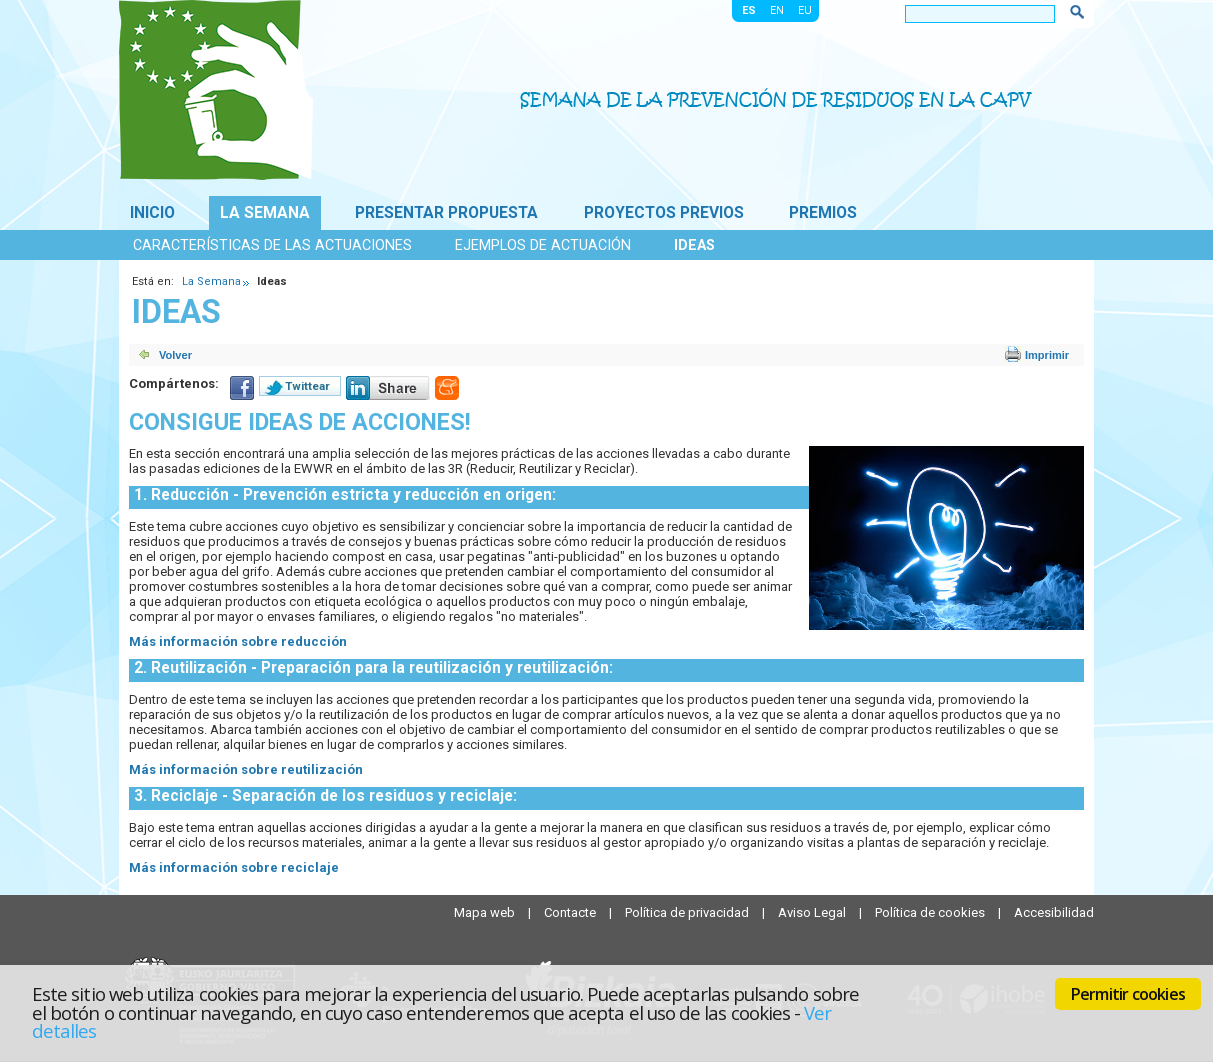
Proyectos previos (664, 213)
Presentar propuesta (446, 213)
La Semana (265, 213)
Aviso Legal (813, 912)
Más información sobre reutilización (246, 769)
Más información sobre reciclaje (234, 867)
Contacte (571, 912)
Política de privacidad (688, 912)
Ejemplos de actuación (543, 245)
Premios (823, 213)
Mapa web (486, 912)
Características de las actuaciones (272, 245)
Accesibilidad (1054, 912)
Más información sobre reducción (238, 641)
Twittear (307, 386)
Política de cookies (931, 912)
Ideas (694, 245)
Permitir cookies (1128, 994)
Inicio (152, 213)
